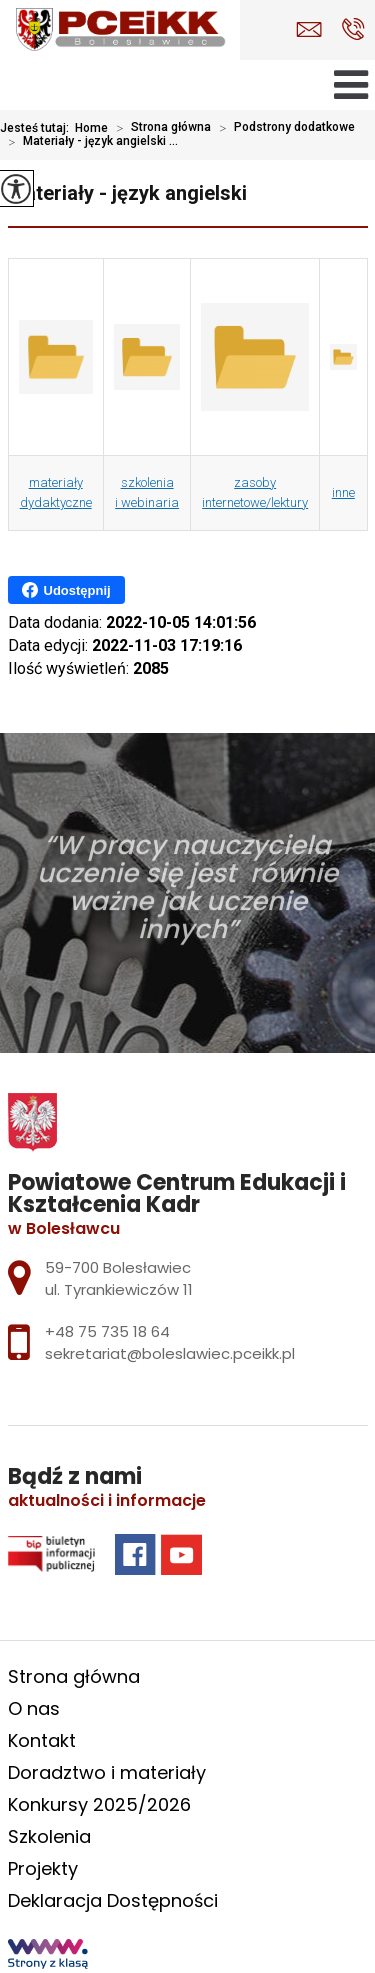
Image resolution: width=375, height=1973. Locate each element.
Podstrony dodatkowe (283, 128)
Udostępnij (66, 590)
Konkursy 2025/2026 (99, 1804)
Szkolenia (49, 1836)
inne (343, 492)
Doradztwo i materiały (107, 1772)
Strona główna (159, 128)
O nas (34, 1708)
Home (91, 128)
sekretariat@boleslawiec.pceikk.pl (309, 29)
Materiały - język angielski (127, 193)
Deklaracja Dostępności (113, 1900)
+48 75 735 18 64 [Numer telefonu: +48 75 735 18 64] (107, 1331)
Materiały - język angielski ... (89, 142)
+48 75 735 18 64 (353, 29)
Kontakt (42, 1740)
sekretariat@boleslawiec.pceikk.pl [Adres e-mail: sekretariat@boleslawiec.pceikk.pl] (170, 1353)
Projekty (43, 1868)
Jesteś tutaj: (37, 128)
